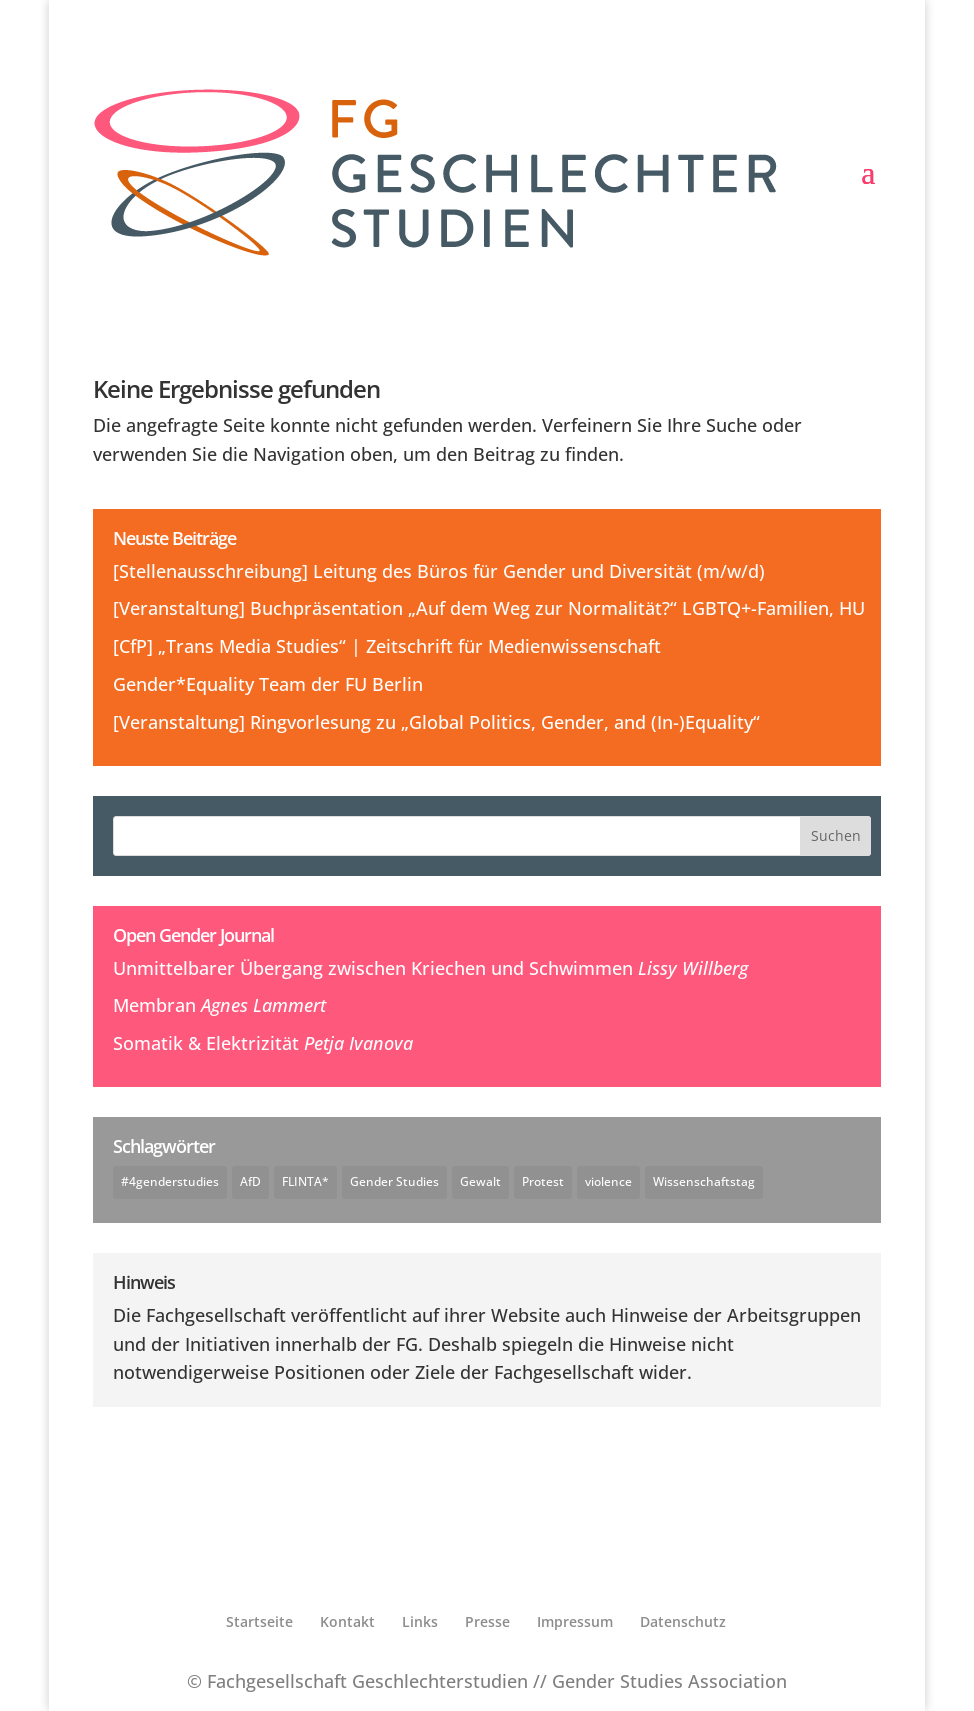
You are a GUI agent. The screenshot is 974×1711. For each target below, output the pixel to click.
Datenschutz (683, 1621)
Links (420, 1621)
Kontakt (347, 1621)
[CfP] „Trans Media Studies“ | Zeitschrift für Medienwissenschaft (387, 646)
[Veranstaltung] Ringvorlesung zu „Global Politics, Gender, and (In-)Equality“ (436, 722)
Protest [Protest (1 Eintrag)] (543, 1181)
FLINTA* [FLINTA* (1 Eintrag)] (305, 1181)
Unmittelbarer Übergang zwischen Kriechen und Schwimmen (373, 968)
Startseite (259, 1621)
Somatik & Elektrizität (206, 1043)
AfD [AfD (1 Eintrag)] (250, 1181)
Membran (154, 1005)
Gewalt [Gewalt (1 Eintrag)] (480, 1181)
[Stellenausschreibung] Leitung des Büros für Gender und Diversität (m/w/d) (439, 571)
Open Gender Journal (193, 935)
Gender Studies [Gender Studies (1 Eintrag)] (394, 1181)
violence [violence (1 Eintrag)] (608, 1181)
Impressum (575, 1621)
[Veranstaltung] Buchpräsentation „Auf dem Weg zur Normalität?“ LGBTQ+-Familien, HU (489, 608)
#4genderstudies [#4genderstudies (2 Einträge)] (170, 1181)
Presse (487, 1621)
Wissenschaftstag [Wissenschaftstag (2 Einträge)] (704, 1181)
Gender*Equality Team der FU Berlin (268, 684)
